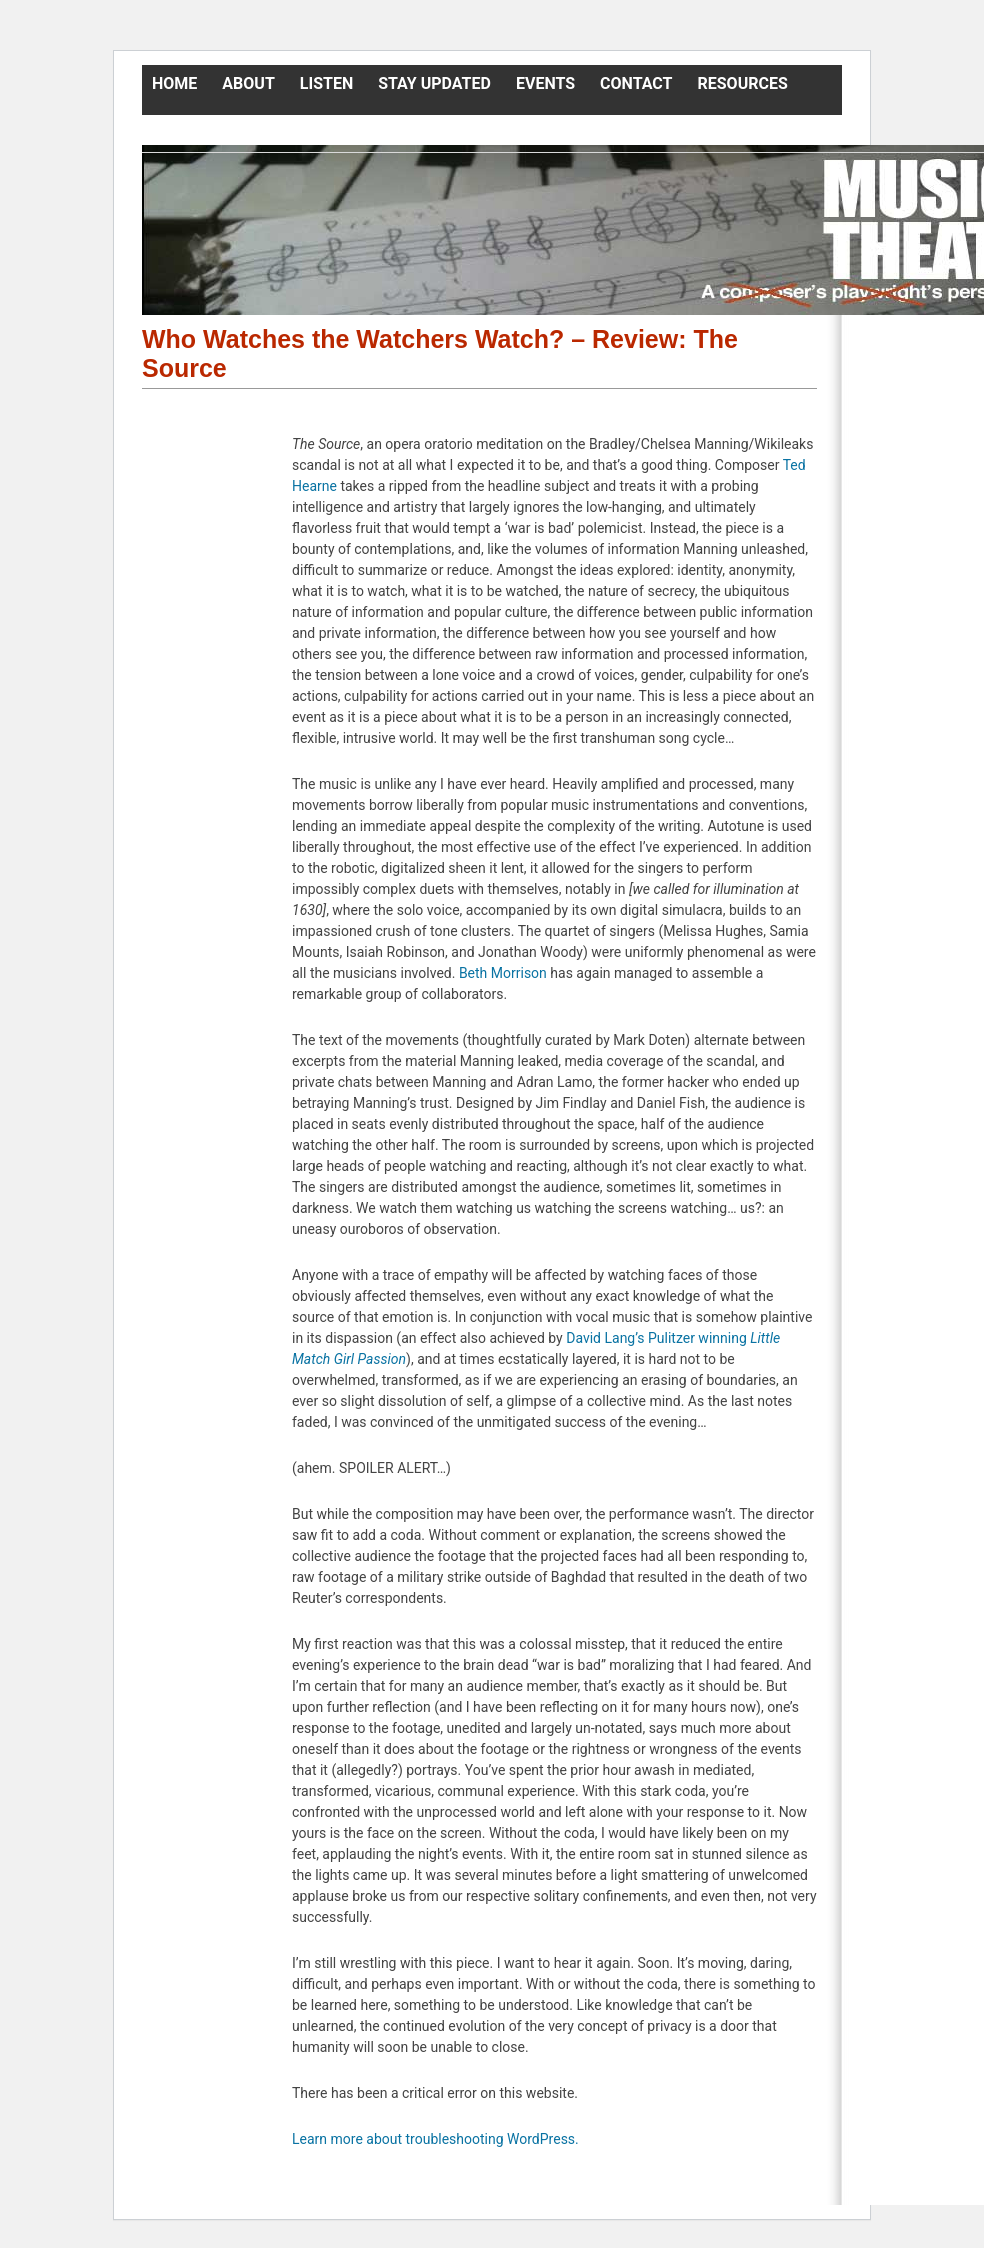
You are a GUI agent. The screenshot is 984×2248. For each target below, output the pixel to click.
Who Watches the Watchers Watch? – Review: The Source (440, 353)
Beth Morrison (503, 973)
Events (545, 83)
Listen (326, 83)
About (248, 83)
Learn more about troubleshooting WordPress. (435, 2139)
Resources (743, 83)
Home (174, 83)
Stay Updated (434, 83)
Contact (636, 83)
